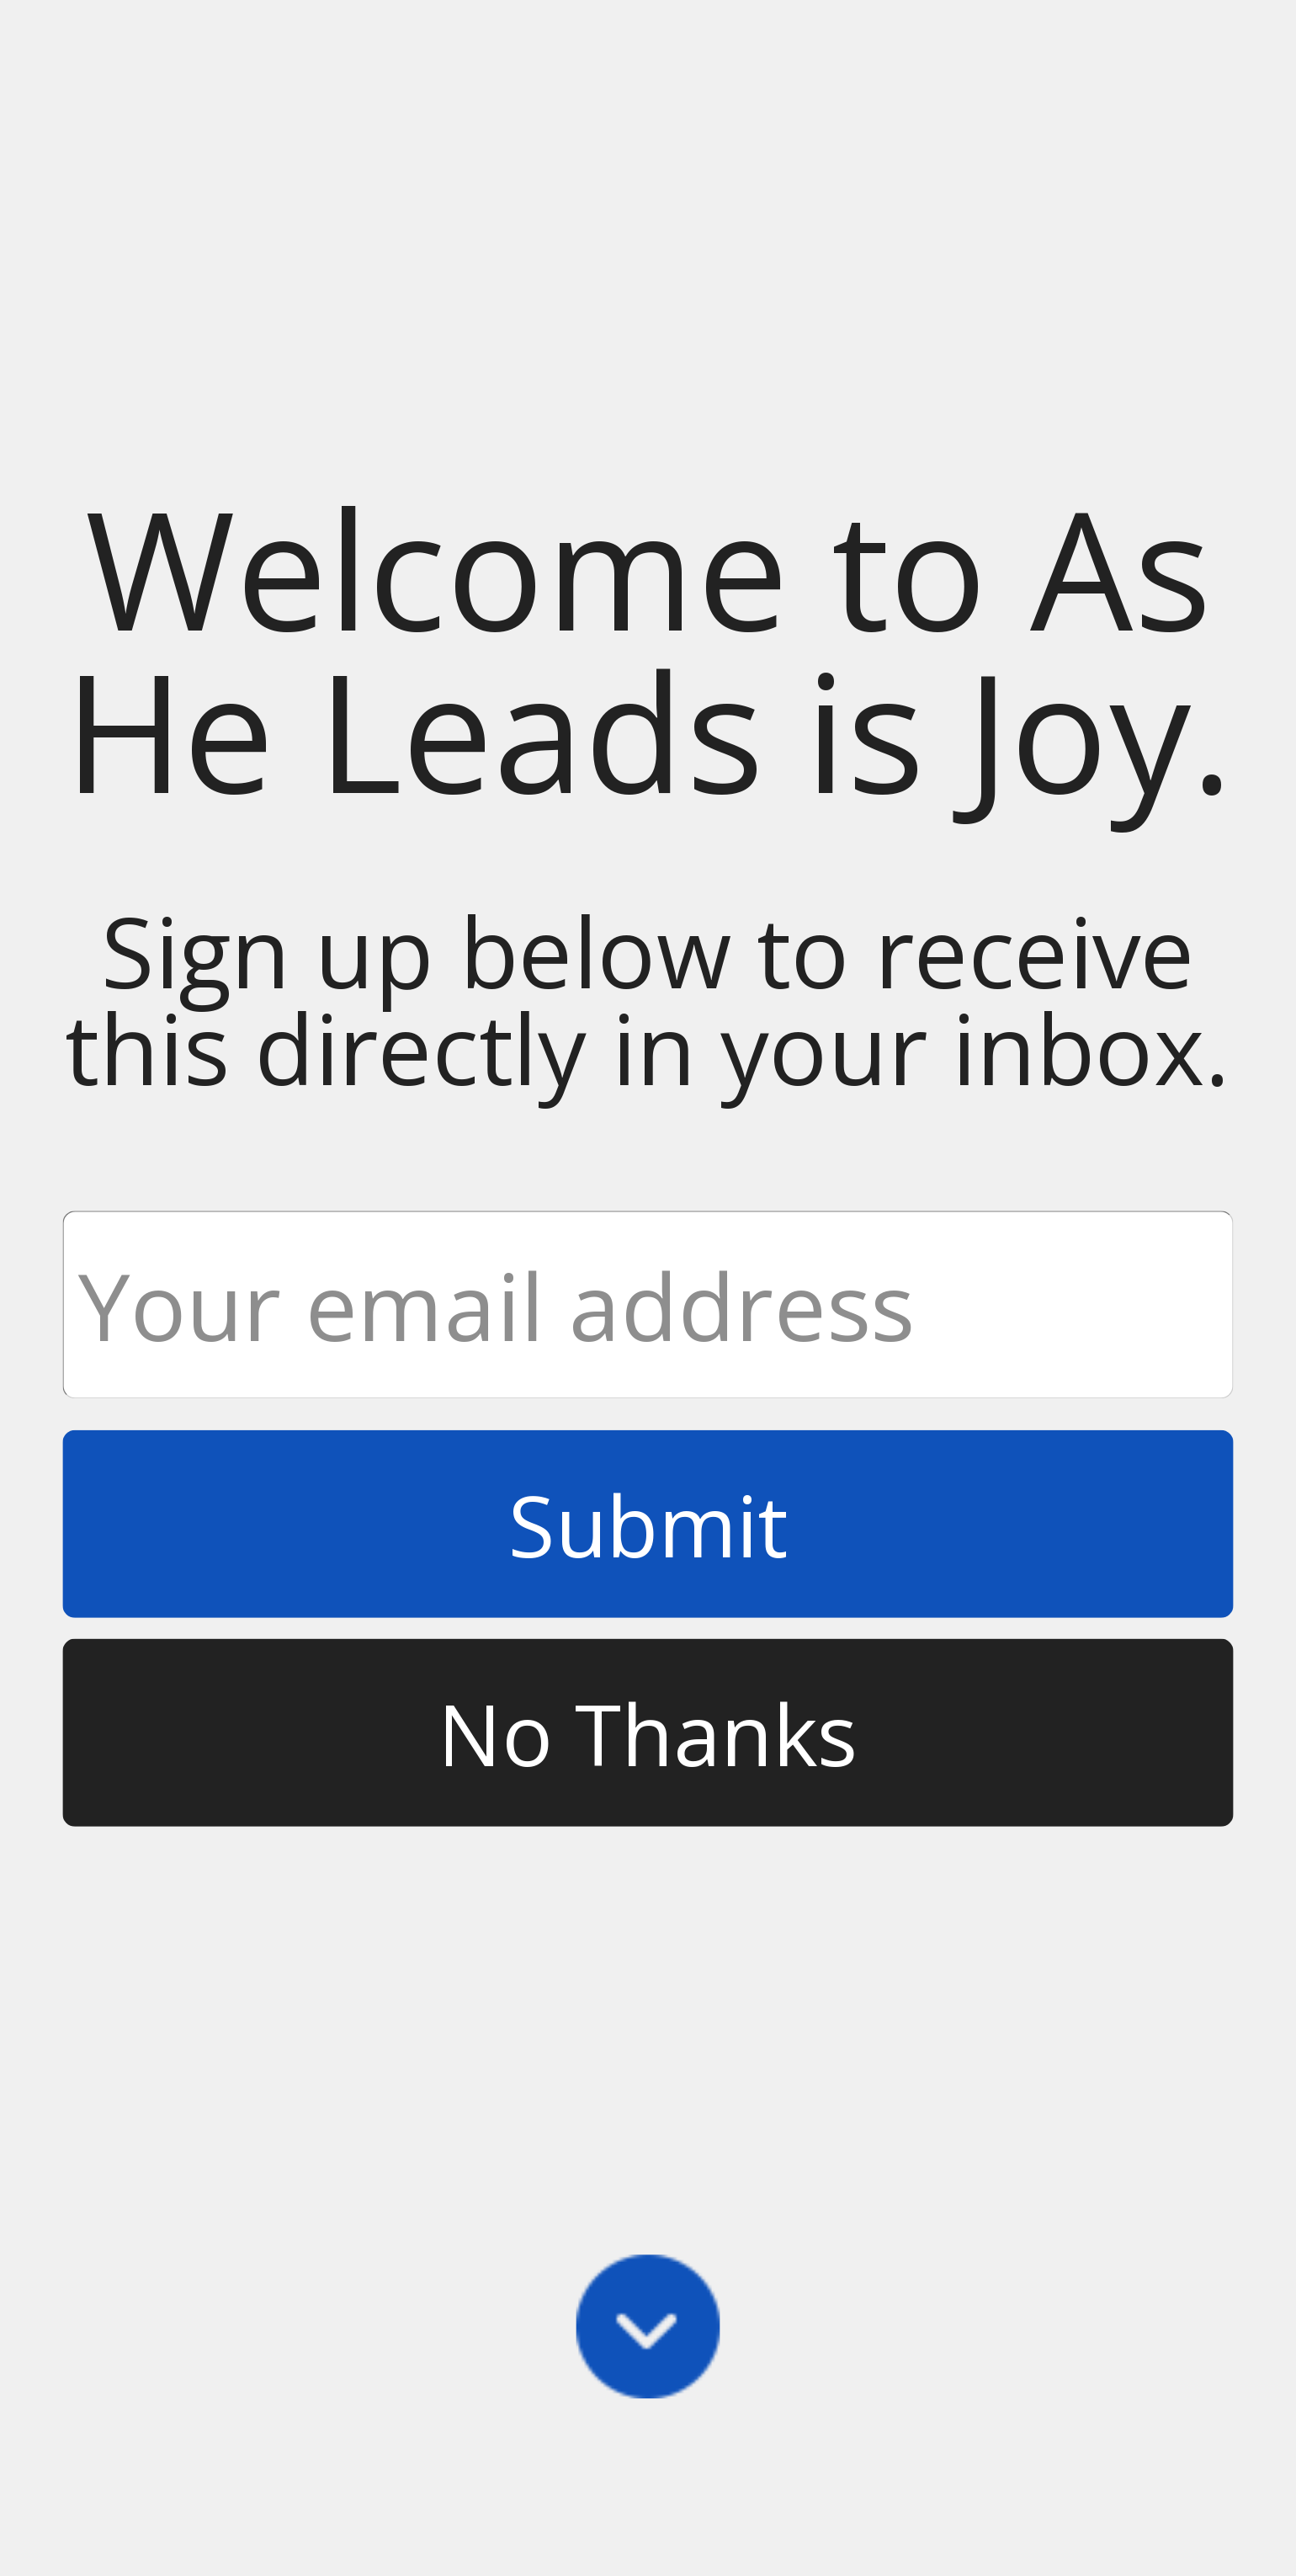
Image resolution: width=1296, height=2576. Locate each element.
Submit (648, 1524)
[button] (647, 649)
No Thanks (648, 1732)
